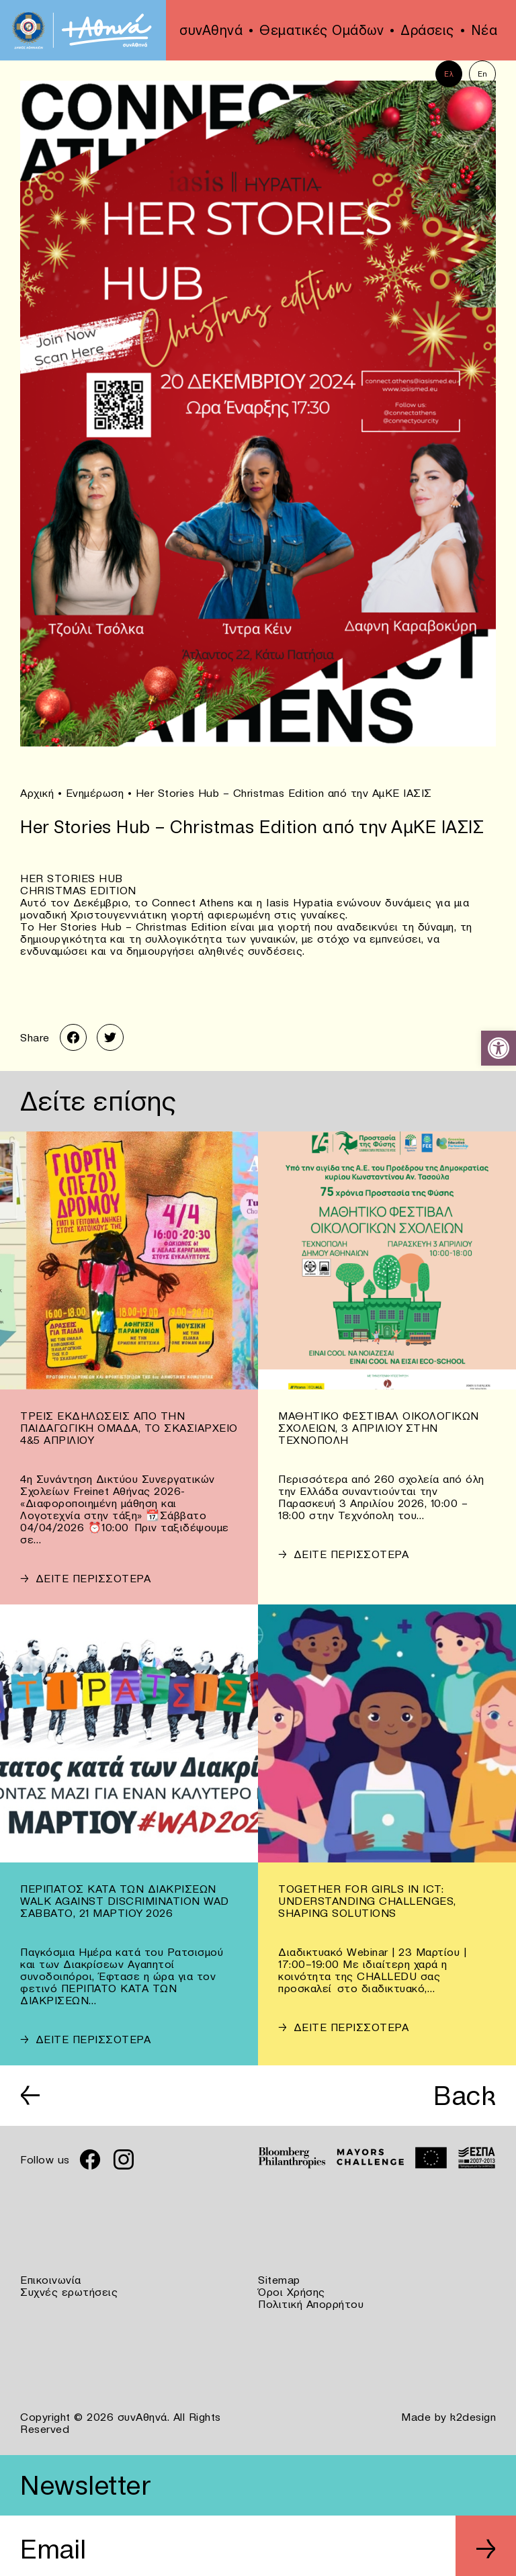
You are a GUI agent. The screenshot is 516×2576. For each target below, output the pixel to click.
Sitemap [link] (279, 2279)
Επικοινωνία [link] (50, 2279)
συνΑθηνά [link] (211, 30)
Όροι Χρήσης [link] (291, 2292)
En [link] (483, 74)
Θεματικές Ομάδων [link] (321, 30)
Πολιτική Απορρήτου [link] (310, 2304)
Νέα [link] (484, 30)
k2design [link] (473, 2416)
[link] (498, 1048)
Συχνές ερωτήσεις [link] (69, 2292)
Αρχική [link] (37, 793)
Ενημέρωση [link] (95, 793)
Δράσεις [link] (427, 30)
